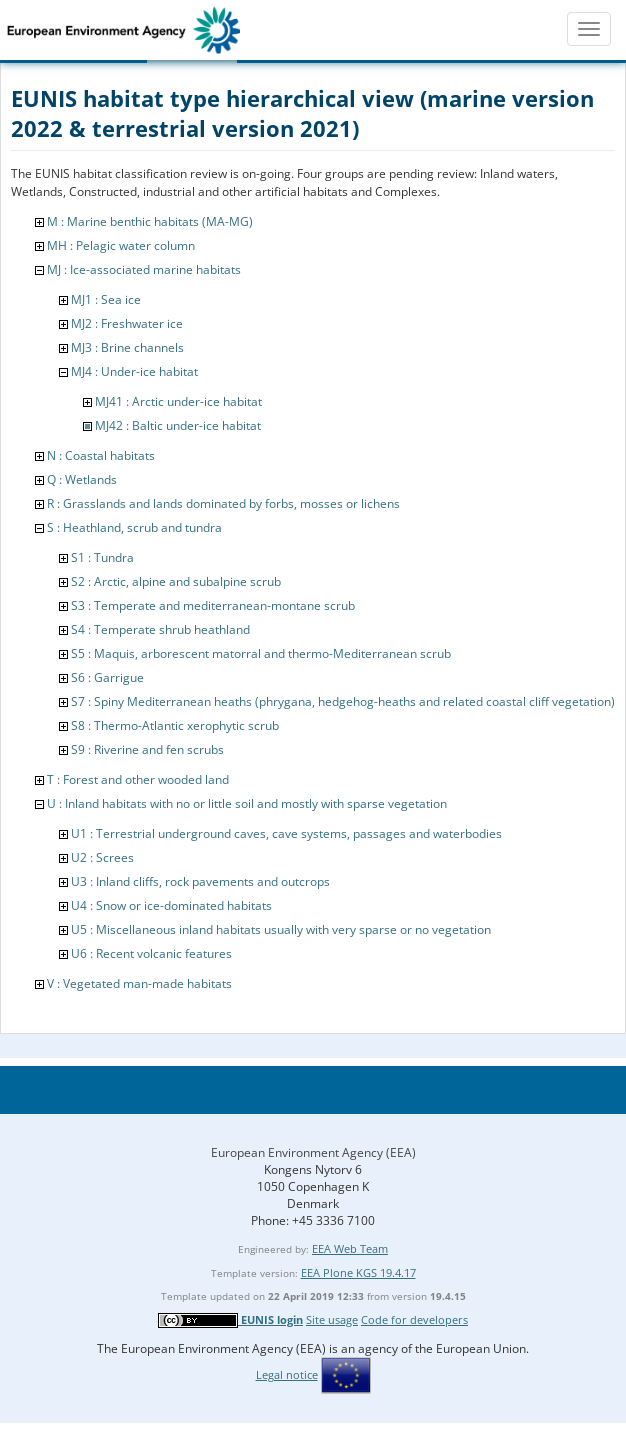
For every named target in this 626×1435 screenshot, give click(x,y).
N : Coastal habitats (101, 455)
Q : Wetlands (82, 479)
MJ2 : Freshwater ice (127, 323)
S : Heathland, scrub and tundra (134, 527)
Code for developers (414, 1319)
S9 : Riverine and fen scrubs (147, 749)
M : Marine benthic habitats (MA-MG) (150, 221)
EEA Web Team (350, 1248)
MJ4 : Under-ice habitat (134, 371)
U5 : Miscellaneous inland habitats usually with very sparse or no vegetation (281, 929)
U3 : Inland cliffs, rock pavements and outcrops (200, 881)
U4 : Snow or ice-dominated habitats (171, 905)
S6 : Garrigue (107, 677)
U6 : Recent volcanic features (151, 953)
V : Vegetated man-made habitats (139, 983)
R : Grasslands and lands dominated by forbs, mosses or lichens (223, 503)
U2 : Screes (102, 857)
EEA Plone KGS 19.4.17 (358, 1272)
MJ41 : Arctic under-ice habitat (178, 401)
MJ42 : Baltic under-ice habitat (178, 425)
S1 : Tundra (102, 557)
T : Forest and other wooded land (138, 779)
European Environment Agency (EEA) (313, 1152)
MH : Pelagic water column (121, 245)
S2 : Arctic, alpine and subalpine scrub (176, 581)
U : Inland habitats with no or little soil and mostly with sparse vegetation (247, 803)
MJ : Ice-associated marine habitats (144, 269)
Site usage (332, 1319)
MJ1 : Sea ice (106, 299)
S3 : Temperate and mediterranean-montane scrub (213, 605)
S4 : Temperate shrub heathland (160, 629)
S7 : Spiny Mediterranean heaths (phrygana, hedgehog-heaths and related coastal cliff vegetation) (343, 701)
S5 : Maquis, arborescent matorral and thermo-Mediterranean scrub (261, 653)
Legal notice (287, 1374)
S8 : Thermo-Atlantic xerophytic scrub (175, 725)
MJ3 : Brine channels (127, 347)
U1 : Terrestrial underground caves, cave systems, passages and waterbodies (286, 833)
